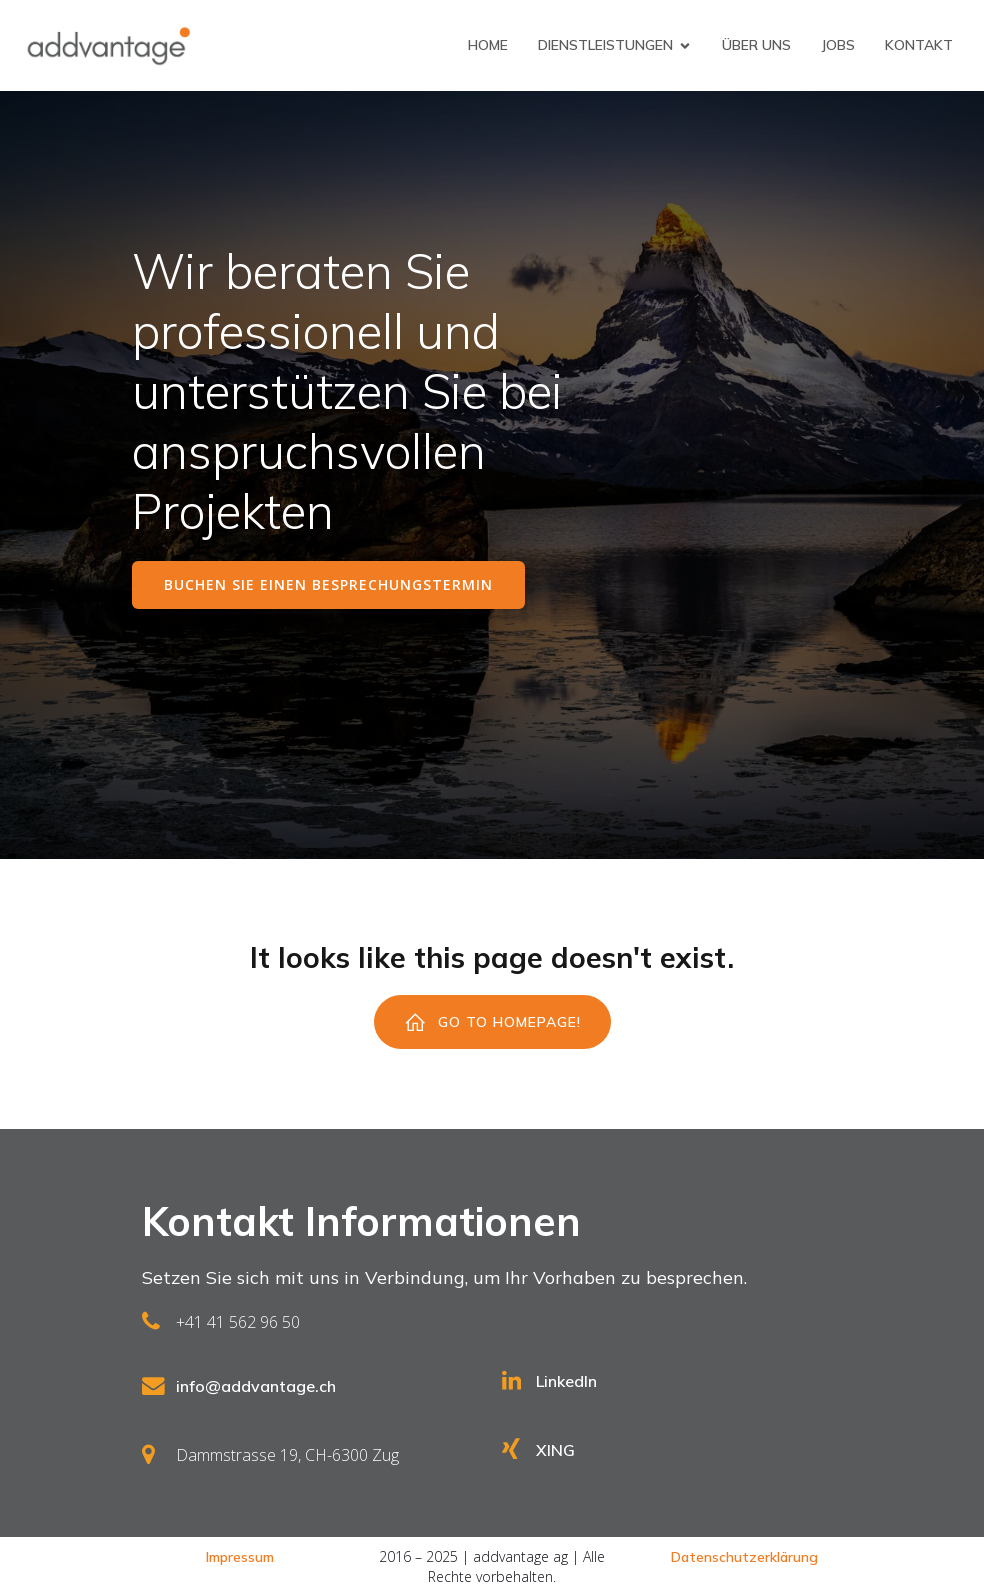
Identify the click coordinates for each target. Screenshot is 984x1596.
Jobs (838, 45)
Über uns (756, 45)
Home (488, 45)
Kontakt (919, 45)
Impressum (240, 1557)
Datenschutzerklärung (744, 1557)
